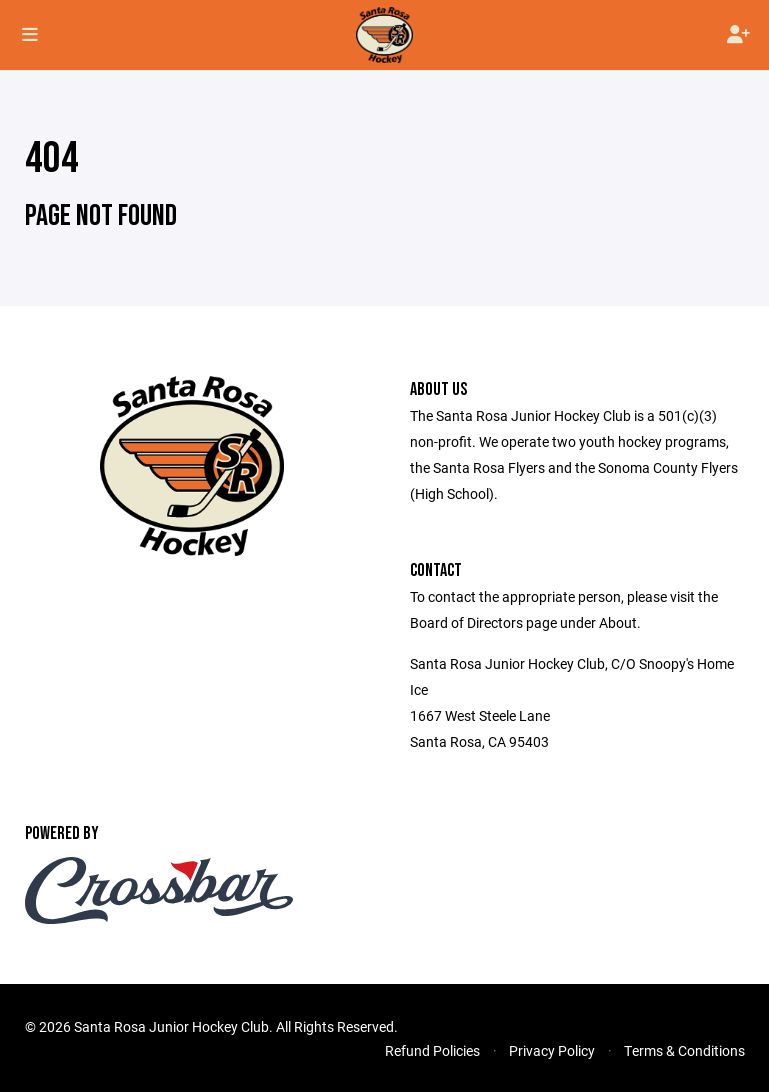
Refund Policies (432, 1050)
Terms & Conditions (684, 1050)
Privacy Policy (552, 1050)
